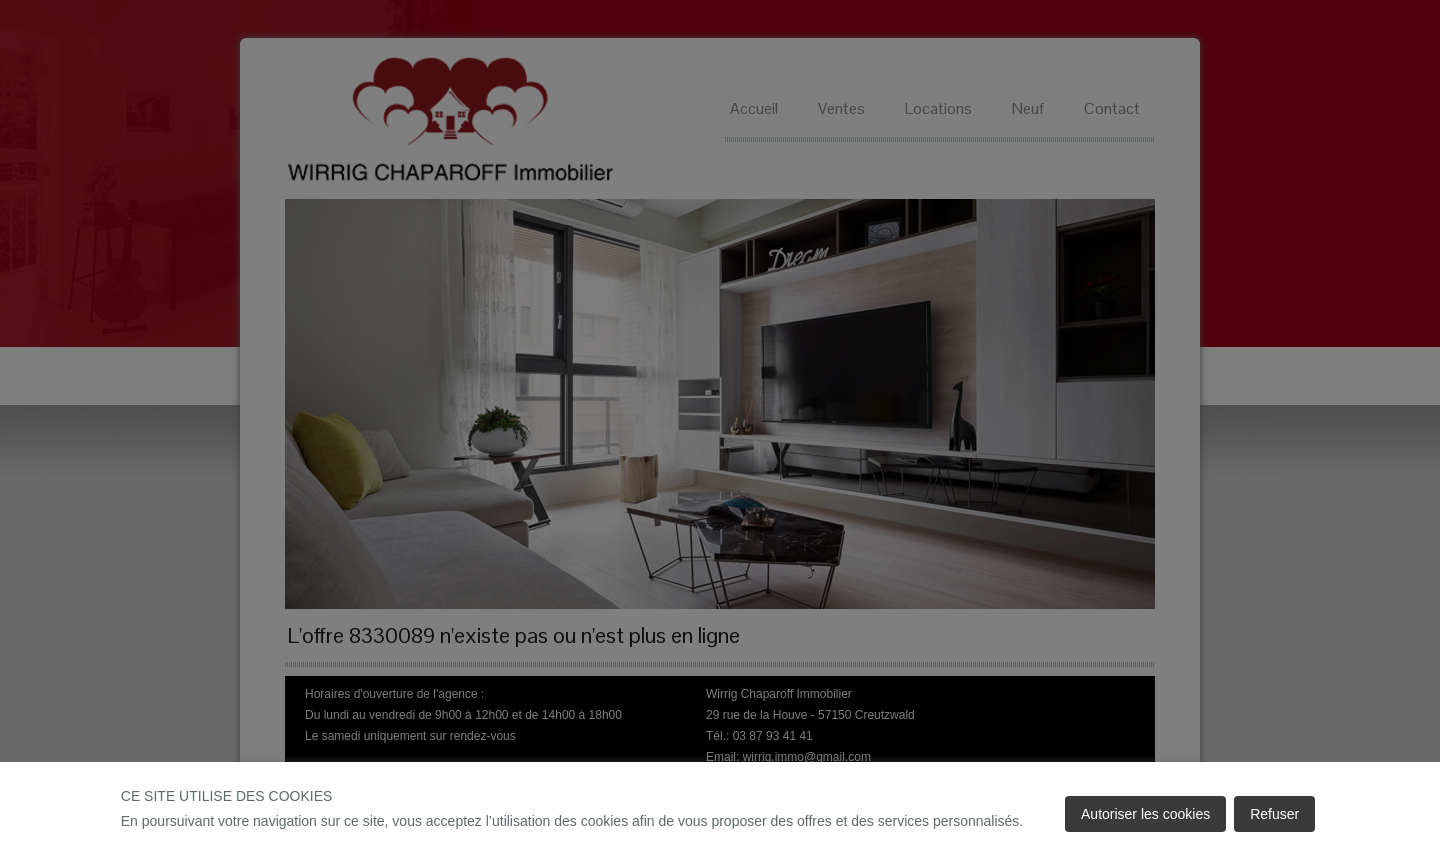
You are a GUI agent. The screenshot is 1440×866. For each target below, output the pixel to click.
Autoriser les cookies (1145, 814)
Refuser (1274, 814)
